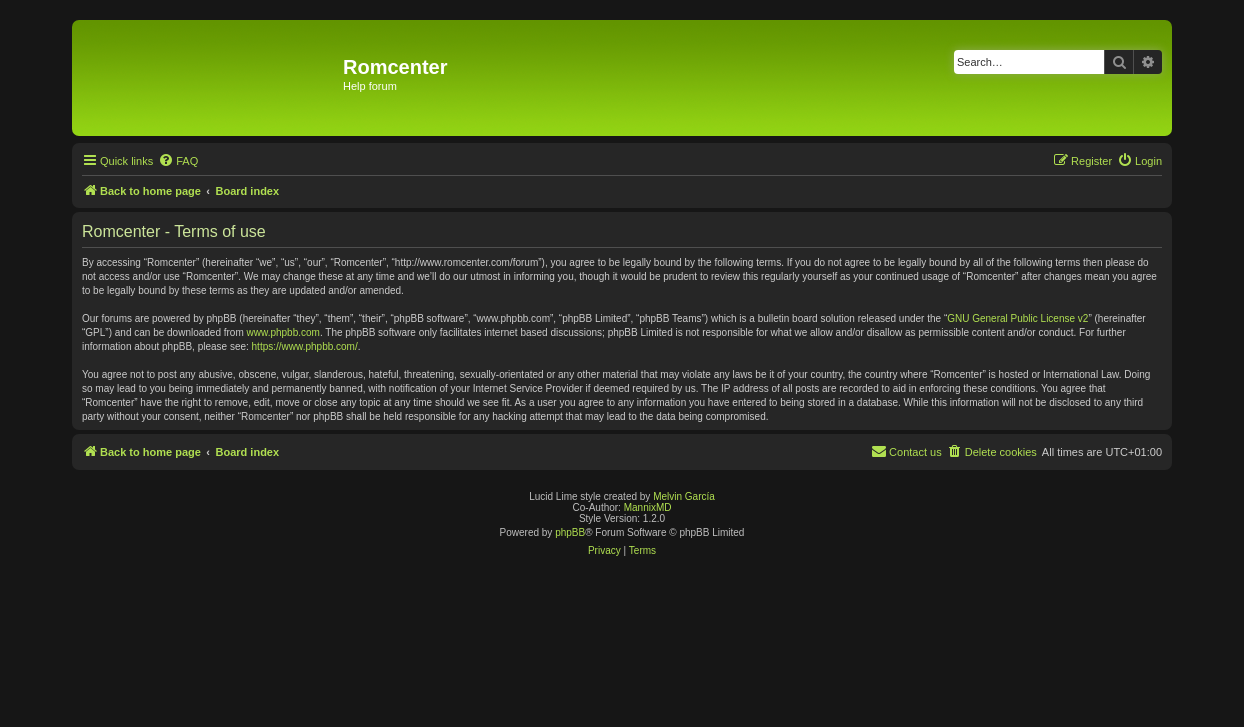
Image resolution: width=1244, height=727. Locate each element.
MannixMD (648, 507)
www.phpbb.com (283, 332)
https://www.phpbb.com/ (305, 346)
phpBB (570, 532)
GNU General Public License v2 (1017, 318)
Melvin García (684, 496)
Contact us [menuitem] (906, 451)
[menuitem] (178, 161)
